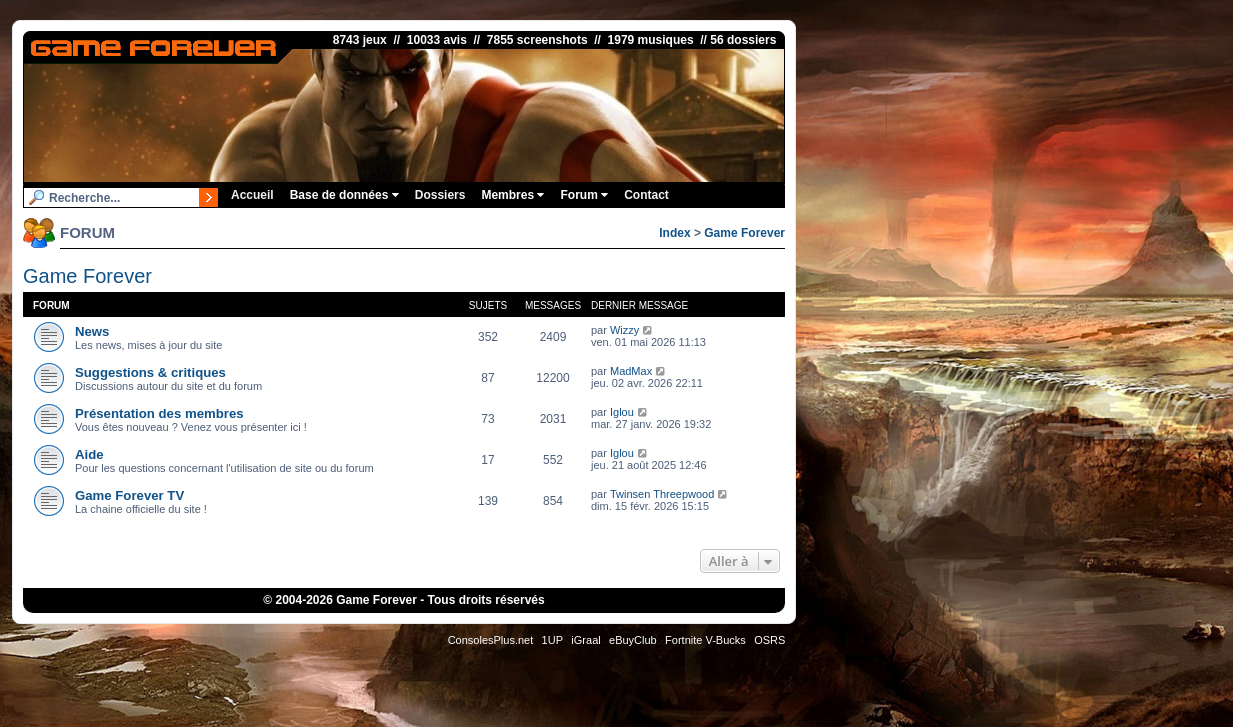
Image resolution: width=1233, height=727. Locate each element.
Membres (512, 195)
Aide (89, 454)
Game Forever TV (129, 495)
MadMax (631, 371)
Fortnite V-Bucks (705, 640)
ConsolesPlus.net (491, 640)
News (92, 331)
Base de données (344, 195)
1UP (552, 640)
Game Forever (744, 233)
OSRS (769, 640)
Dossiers (440, 195)
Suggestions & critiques (150, 372)
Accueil (252, 195)
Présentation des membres (159, 413)
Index (674, 233)
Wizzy (624, 330)
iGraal (585, 640)
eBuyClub (633, 640)
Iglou (622, 412)
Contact (646, 195)
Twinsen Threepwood (662, 494)
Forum (584, 195)
